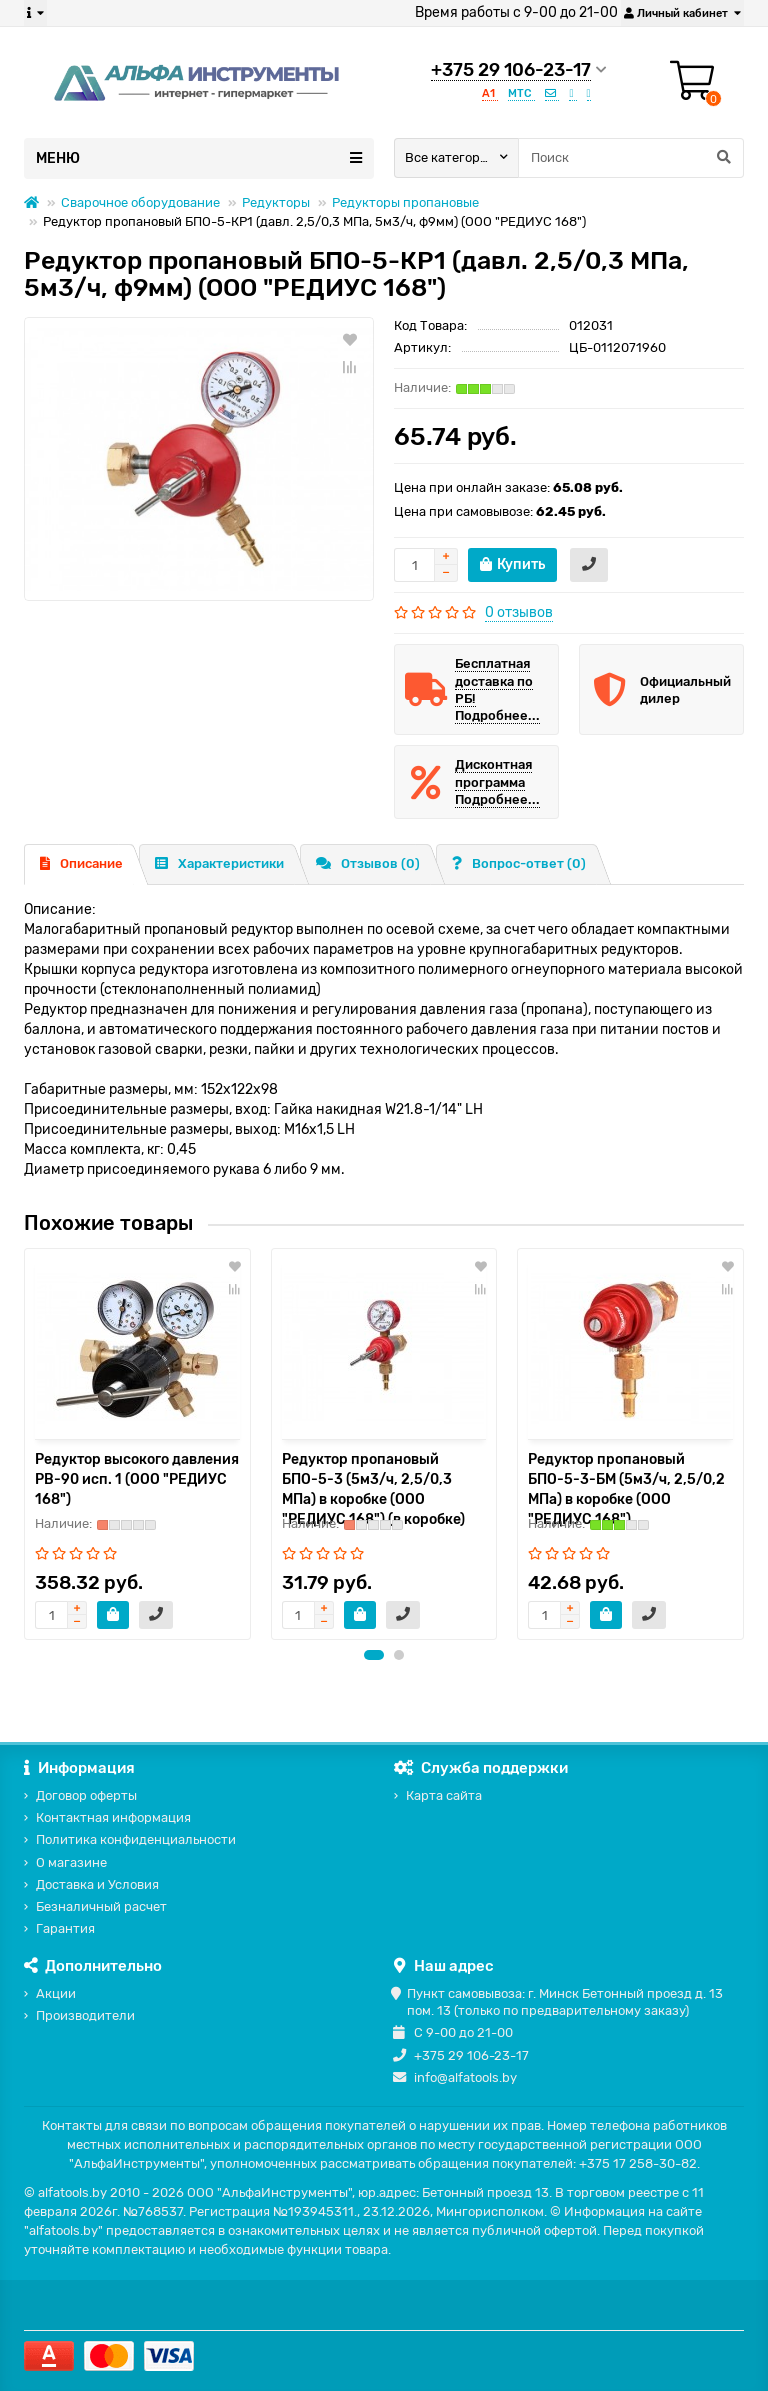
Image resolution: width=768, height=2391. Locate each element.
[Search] (631, 158)
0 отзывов (519, 612)
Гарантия (65, 1929)
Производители (85, 2015)
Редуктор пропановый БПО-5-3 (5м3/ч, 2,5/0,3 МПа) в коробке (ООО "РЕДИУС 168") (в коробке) (373, 1489)
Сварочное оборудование (140, 202)
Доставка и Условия (97, 1884)
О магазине (71, 1862)
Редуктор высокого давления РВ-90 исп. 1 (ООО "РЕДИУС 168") (137, 1479)
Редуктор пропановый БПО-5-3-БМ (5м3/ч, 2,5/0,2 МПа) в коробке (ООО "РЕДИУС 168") (626, 1489)
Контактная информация (113, 1817)
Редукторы (276, 202)
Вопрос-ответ (519, 863)
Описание (81, 863)
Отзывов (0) (368, 863)
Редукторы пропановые (405, 202)
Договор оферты (86, 1795)
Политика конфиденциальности (136, 1840)
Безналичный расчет (101, 1907)
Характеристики (219, 863)
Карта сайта (444, 1795)
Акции (56, 1993)
